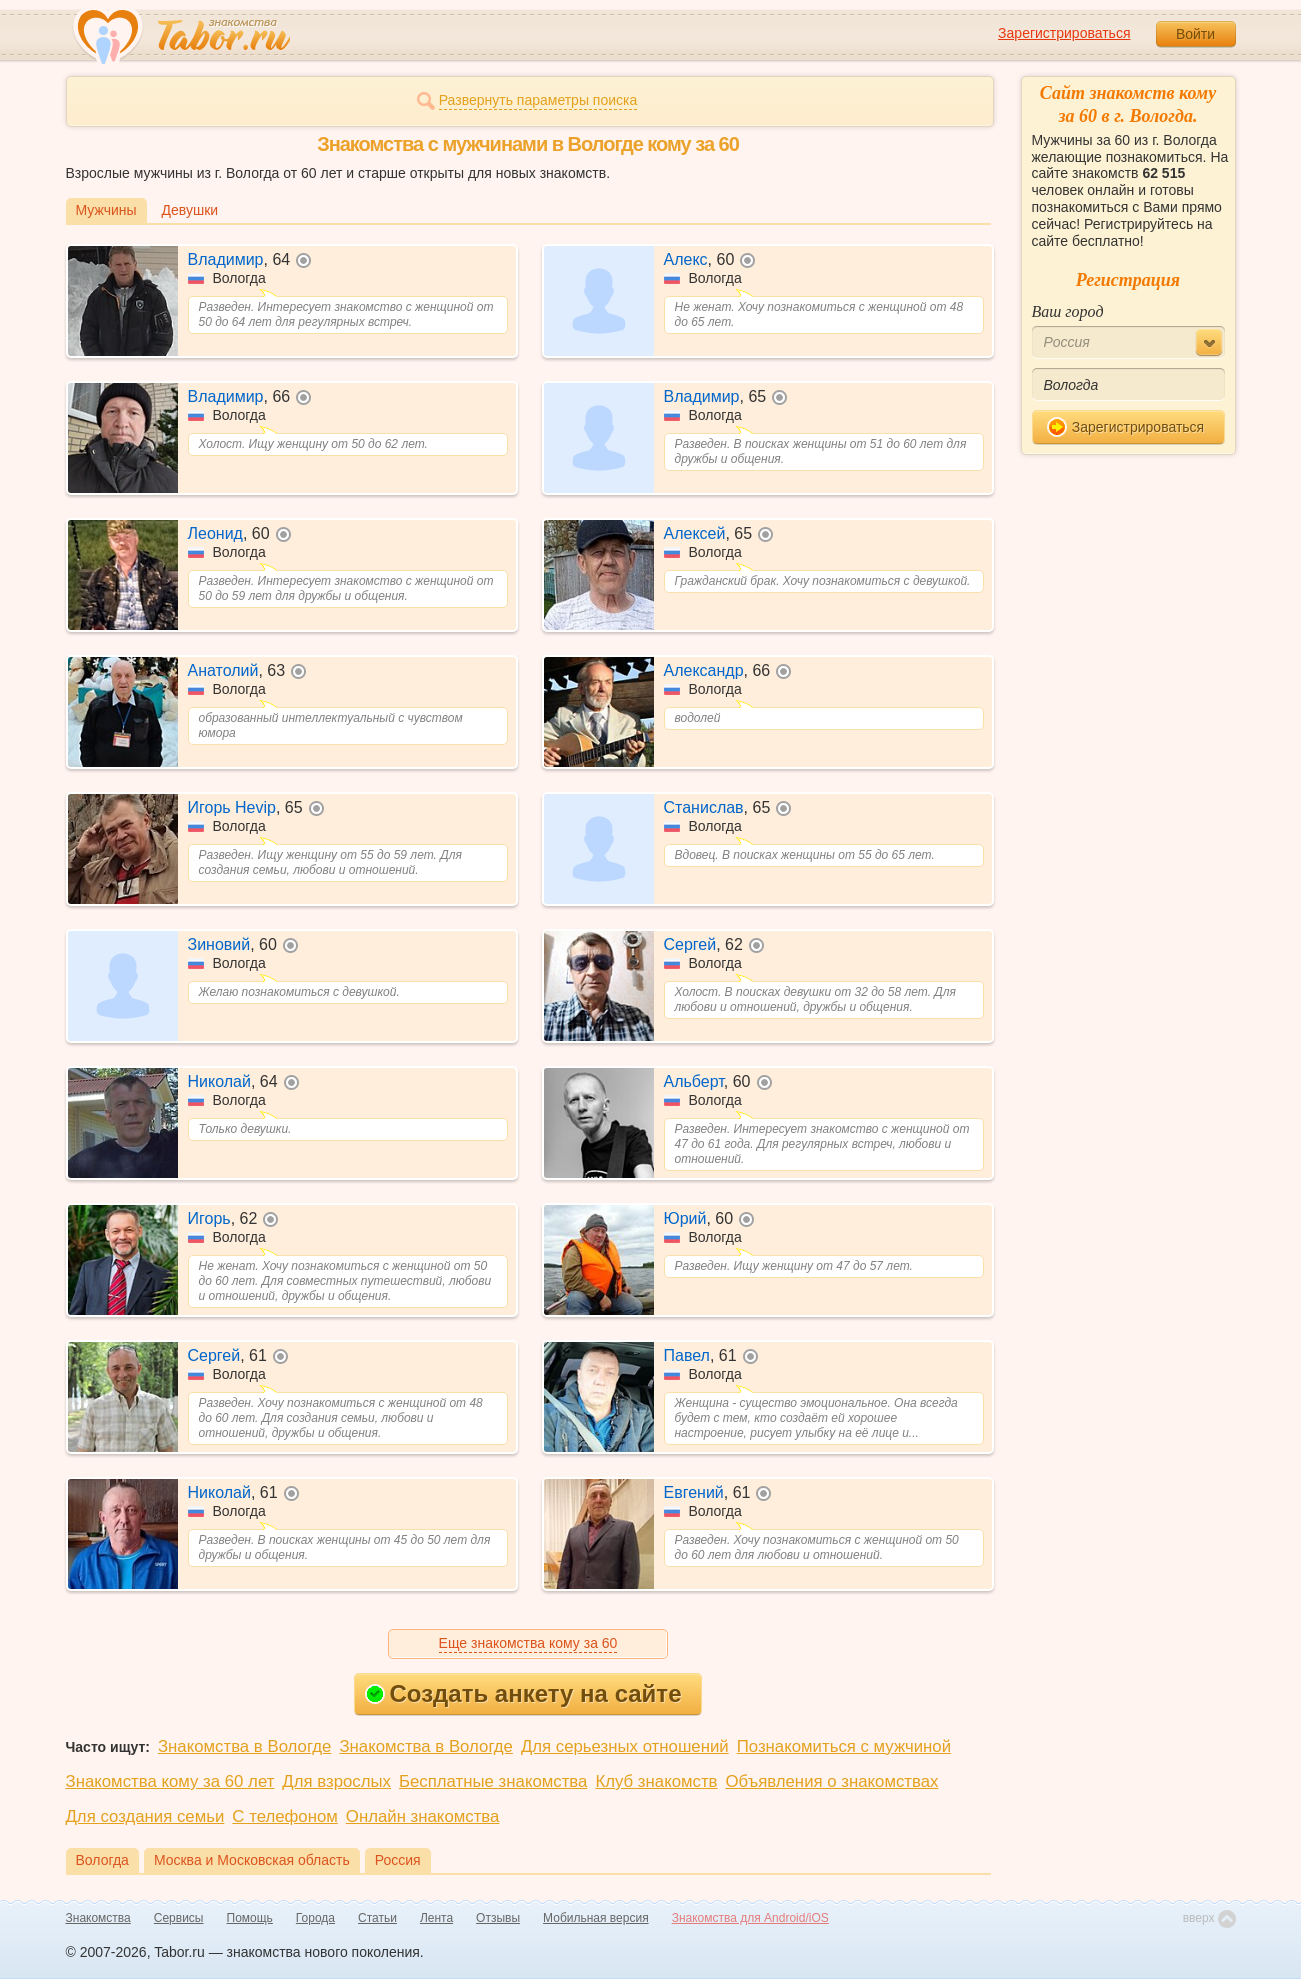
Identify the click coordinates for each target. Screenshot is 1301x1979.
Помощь (250, 1918)
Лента (436, 1918)
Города (315, 1918)
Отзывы (498, 1918)
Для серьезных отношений (625, 1746)
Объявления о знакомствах (832, 1781)
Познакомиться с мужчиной (844, 1746)
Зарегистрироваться (1064, 33)
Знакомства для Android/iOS (750, 1918)
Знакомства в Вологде (244, 1746)
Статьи (377, 1918)
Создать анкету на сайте (523, 1693)
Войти (1195, 34)
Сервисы (179, 1918)
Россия (398, 1860)
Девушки (190, 210)
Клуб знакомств (656, 1781)
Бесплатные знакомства (493, 1781)
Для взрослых (336, 1781)
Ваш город (1068, 311)
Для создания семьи (145, 1816)
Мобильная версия (596, 1918)
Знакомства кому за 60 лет (170, 1781)
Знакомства (98, 1918)
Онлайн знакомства (423, 1816)
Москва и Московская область (252, 1860)
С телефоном (284, 1816)
